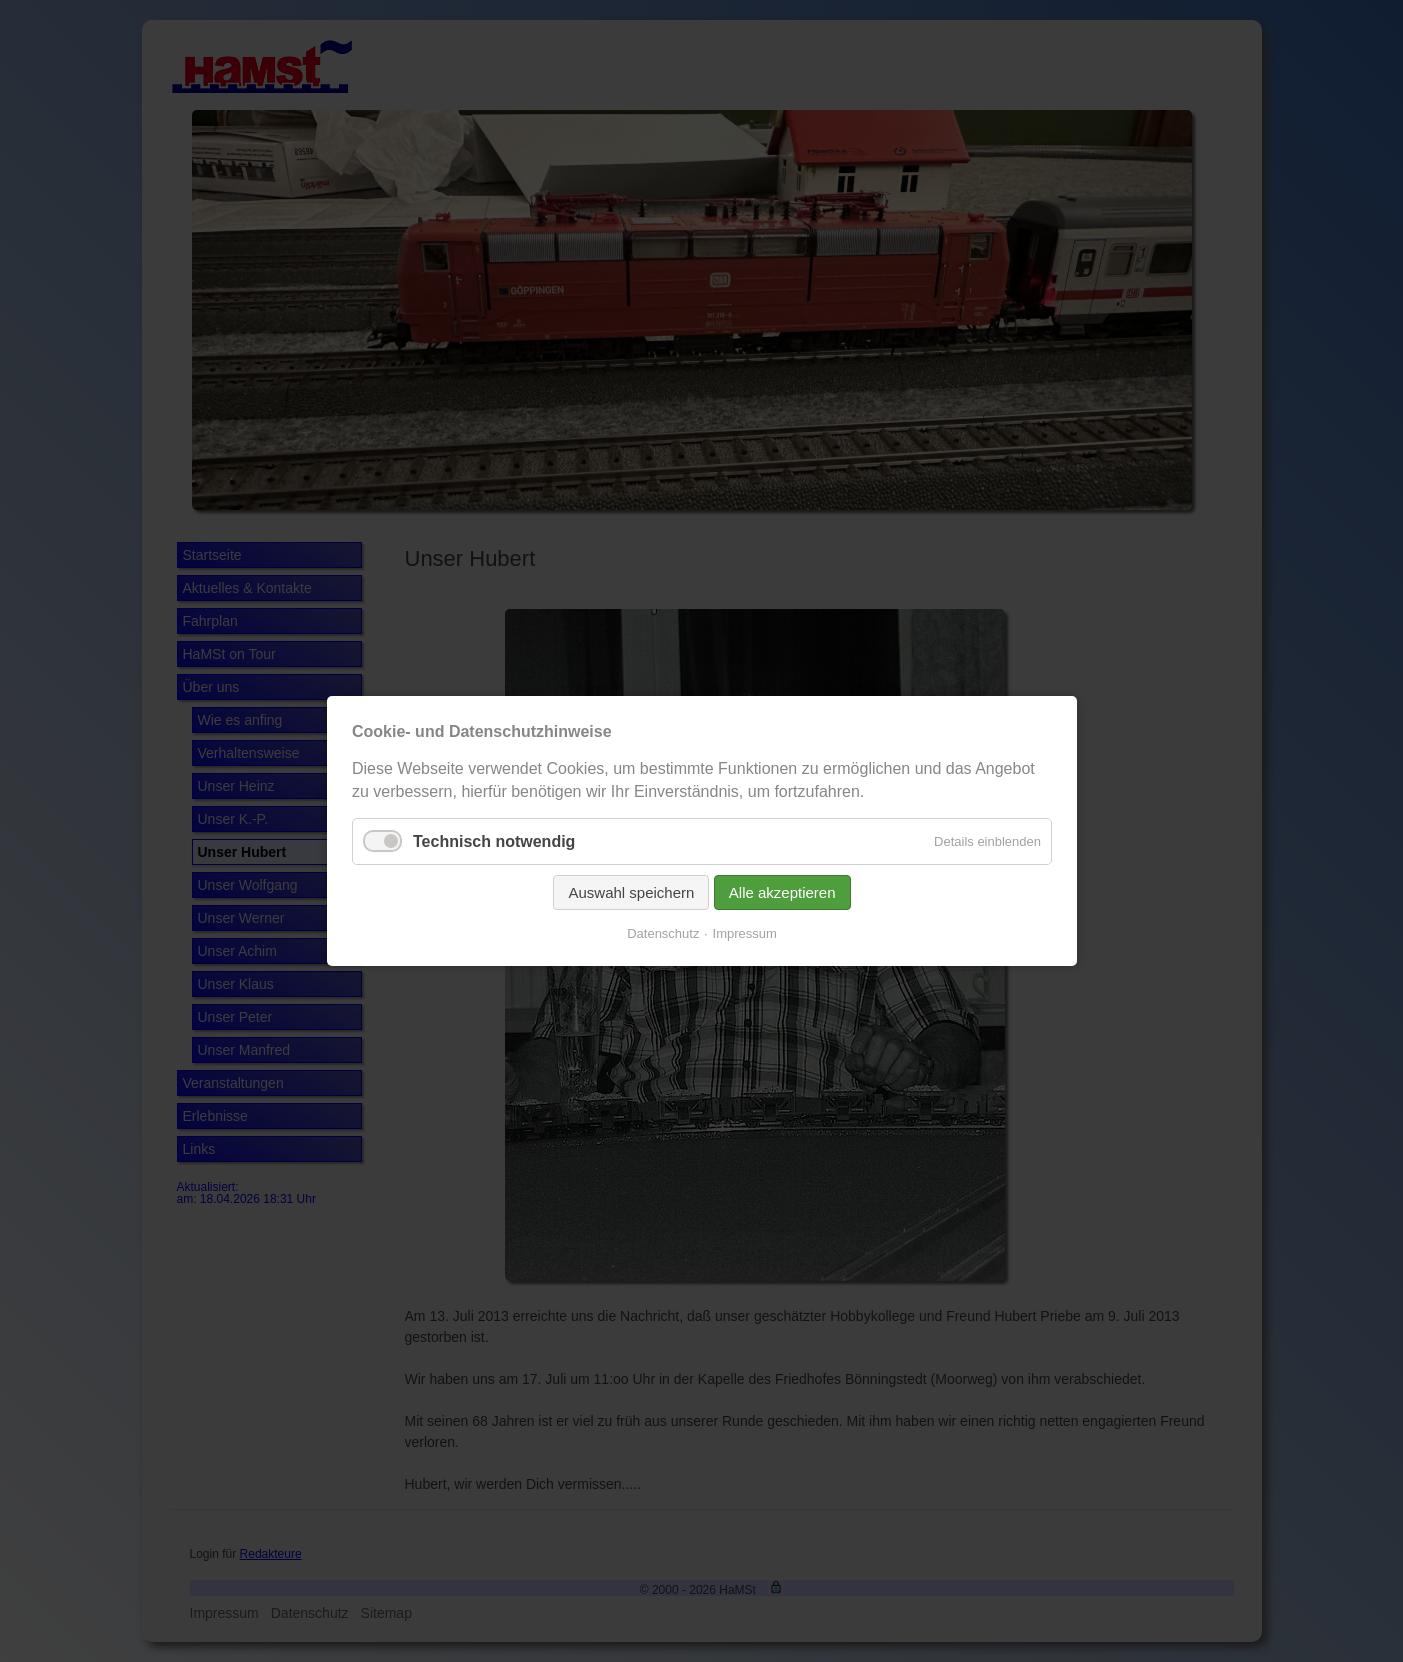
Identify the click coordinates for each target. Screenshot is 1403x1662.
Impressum (744, 933)
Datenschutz (663, 933)
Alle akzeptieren (781, 892)
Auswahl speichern (631, 892)
